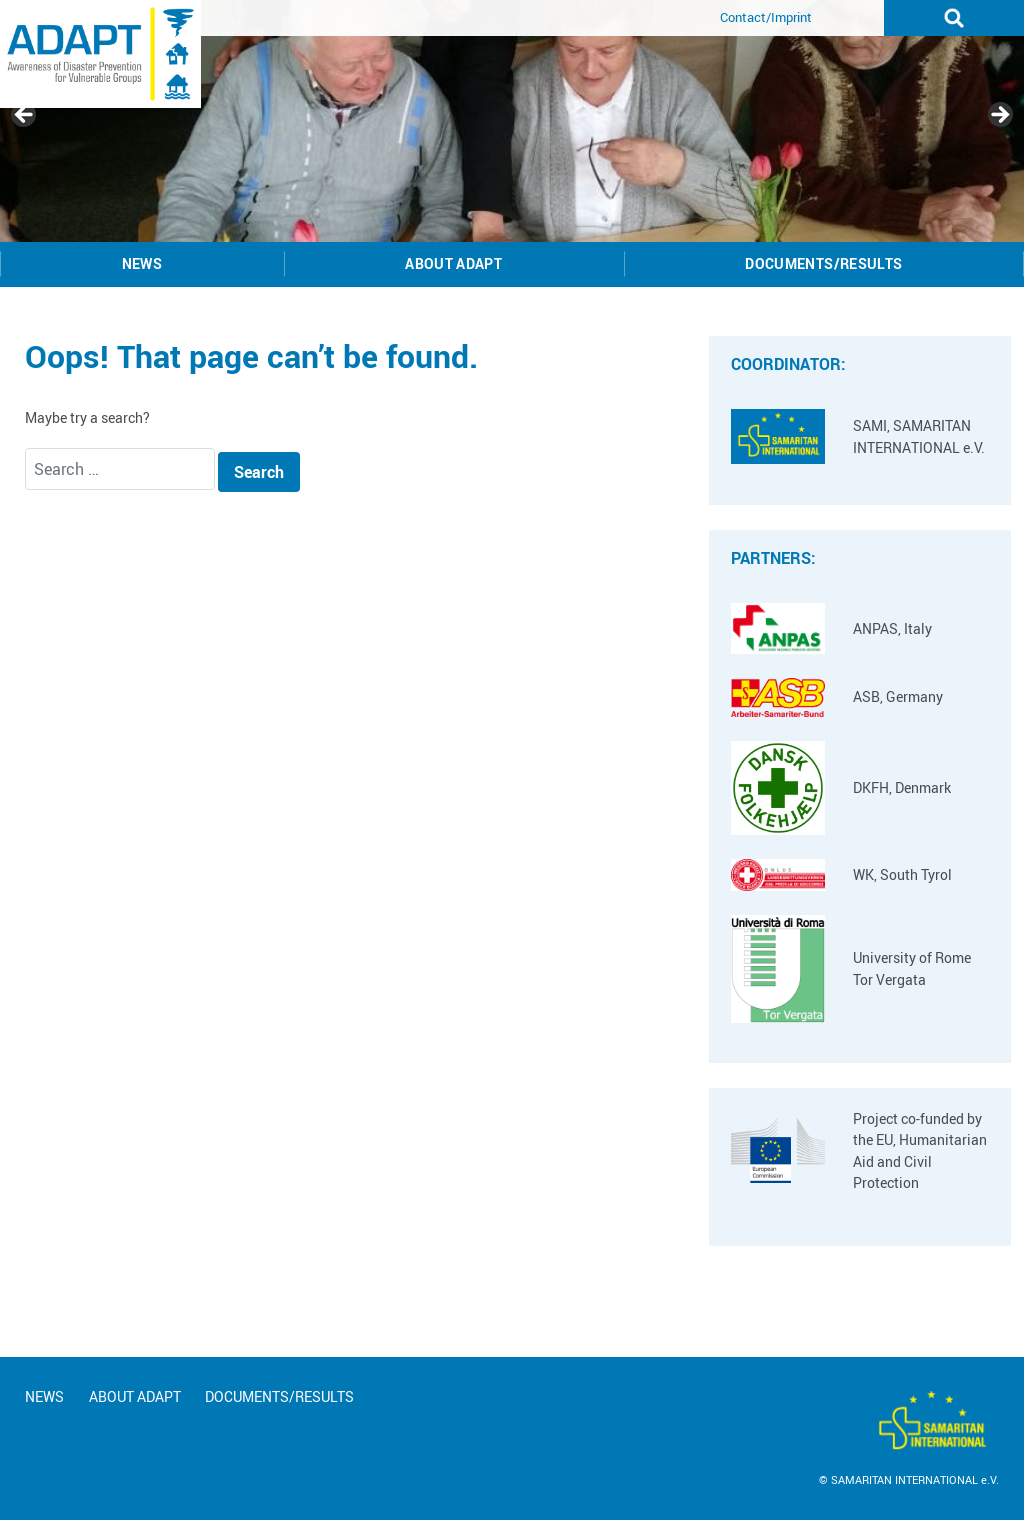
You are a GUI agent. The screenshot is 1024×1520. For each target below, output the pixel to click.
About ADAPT (453, 263)
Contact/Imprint (766, 17)
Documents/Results (823, 263)
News (142, 263)
